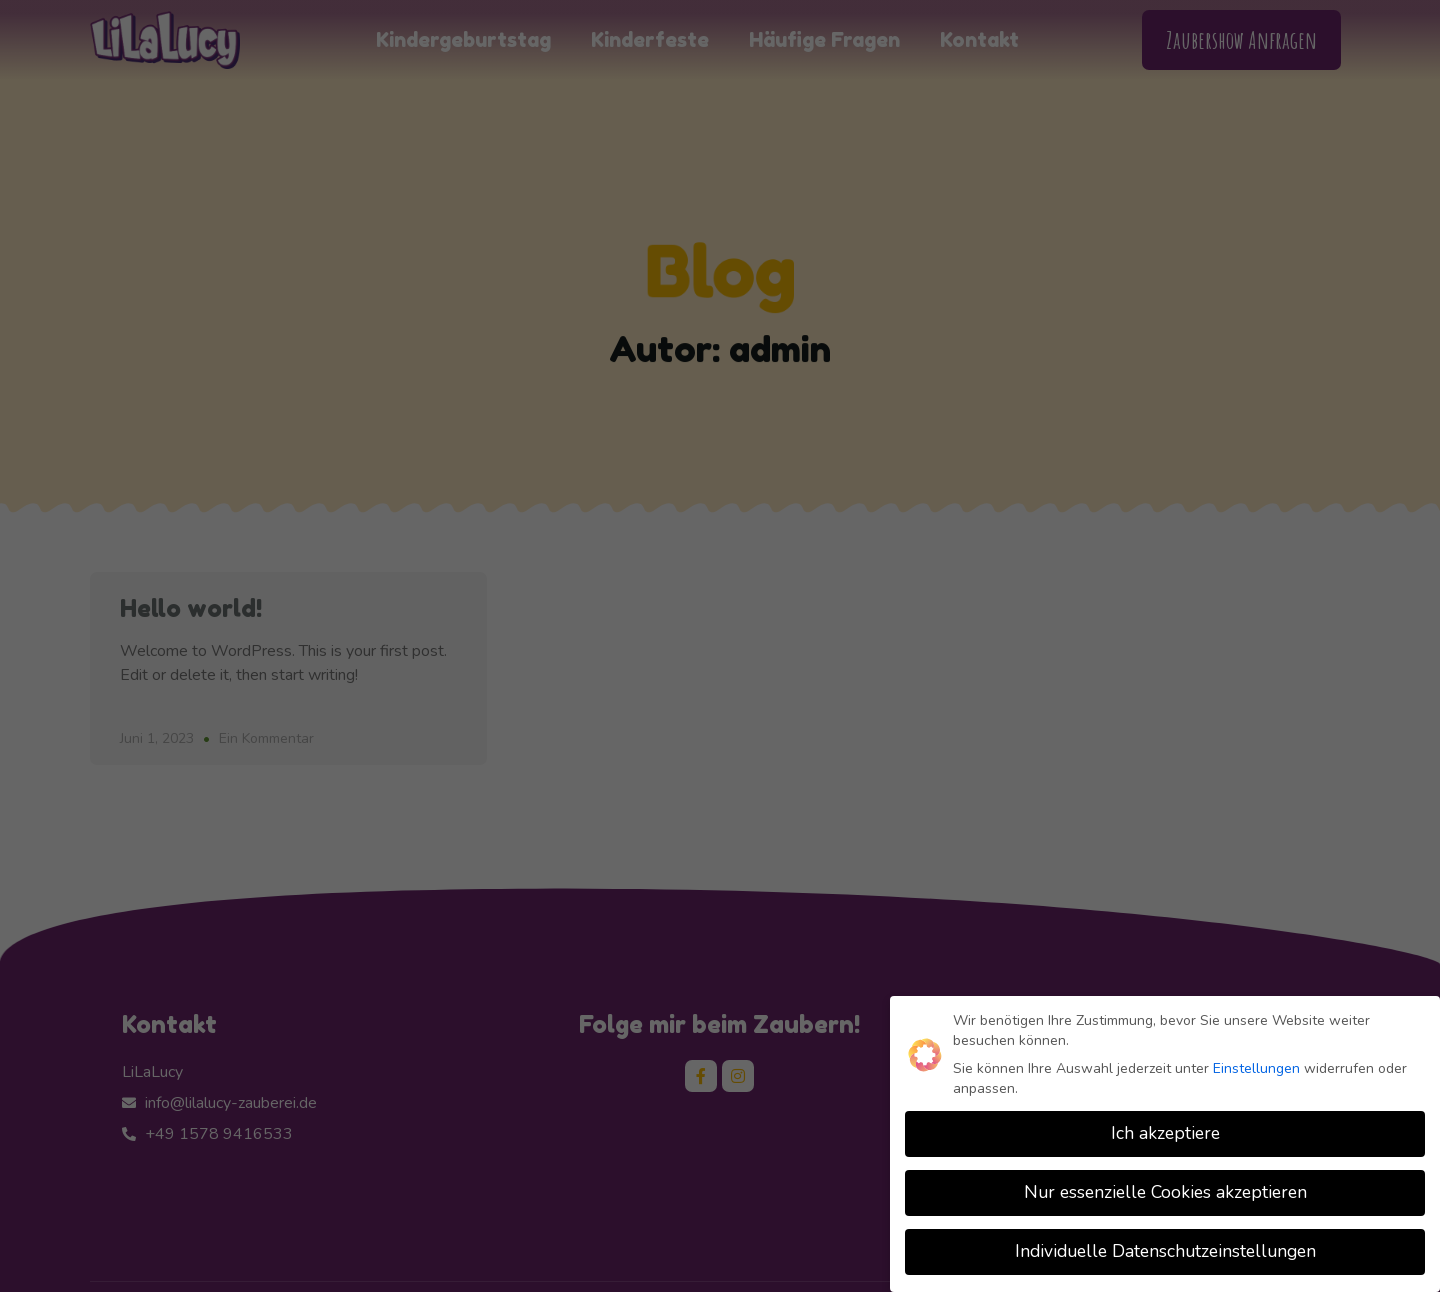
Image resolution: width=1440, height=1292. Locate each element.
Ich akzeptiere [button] (1165, 1133)
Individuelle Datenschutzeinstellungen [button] (1165, 1251)
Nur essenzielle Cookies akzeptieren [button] (1165, 1192)
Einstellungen (1256, 1067)
